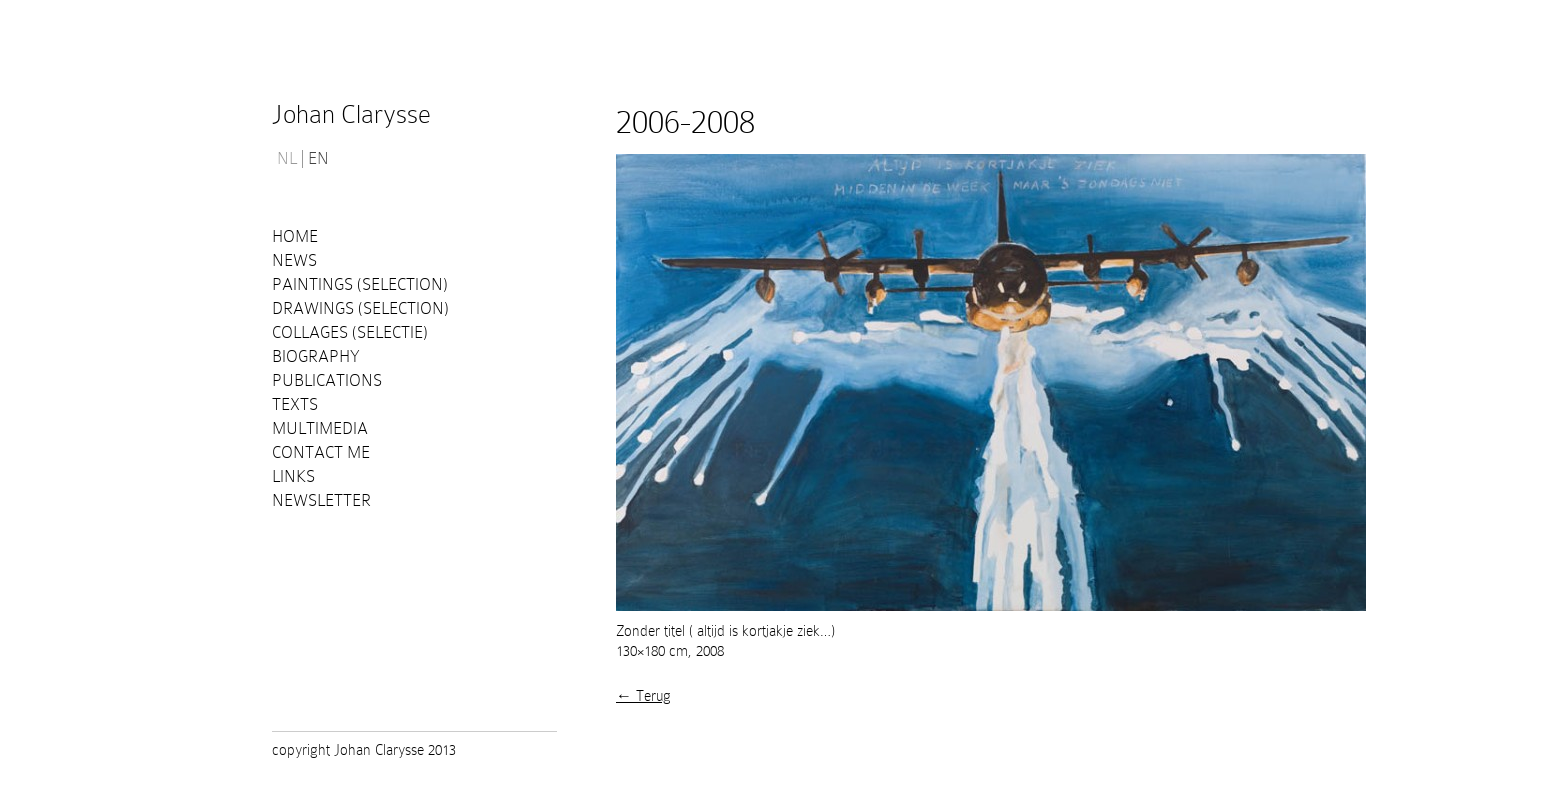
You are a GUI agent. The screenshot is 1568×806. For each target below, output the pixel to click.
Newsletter (321, 500)
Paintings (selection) (360, 284)
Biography (316, 356)
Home (295, 236)
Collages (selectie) (350, 332)
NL (287, 159)
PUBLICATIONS (327, 380)
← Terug (643, 696)
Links (293, 476)
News (294, 260)
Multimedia (320, 428)
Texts (295, 404)
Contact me (321, 452)
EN (318, 159)
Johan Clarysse (351, 114)
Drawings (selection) (360, 308)
